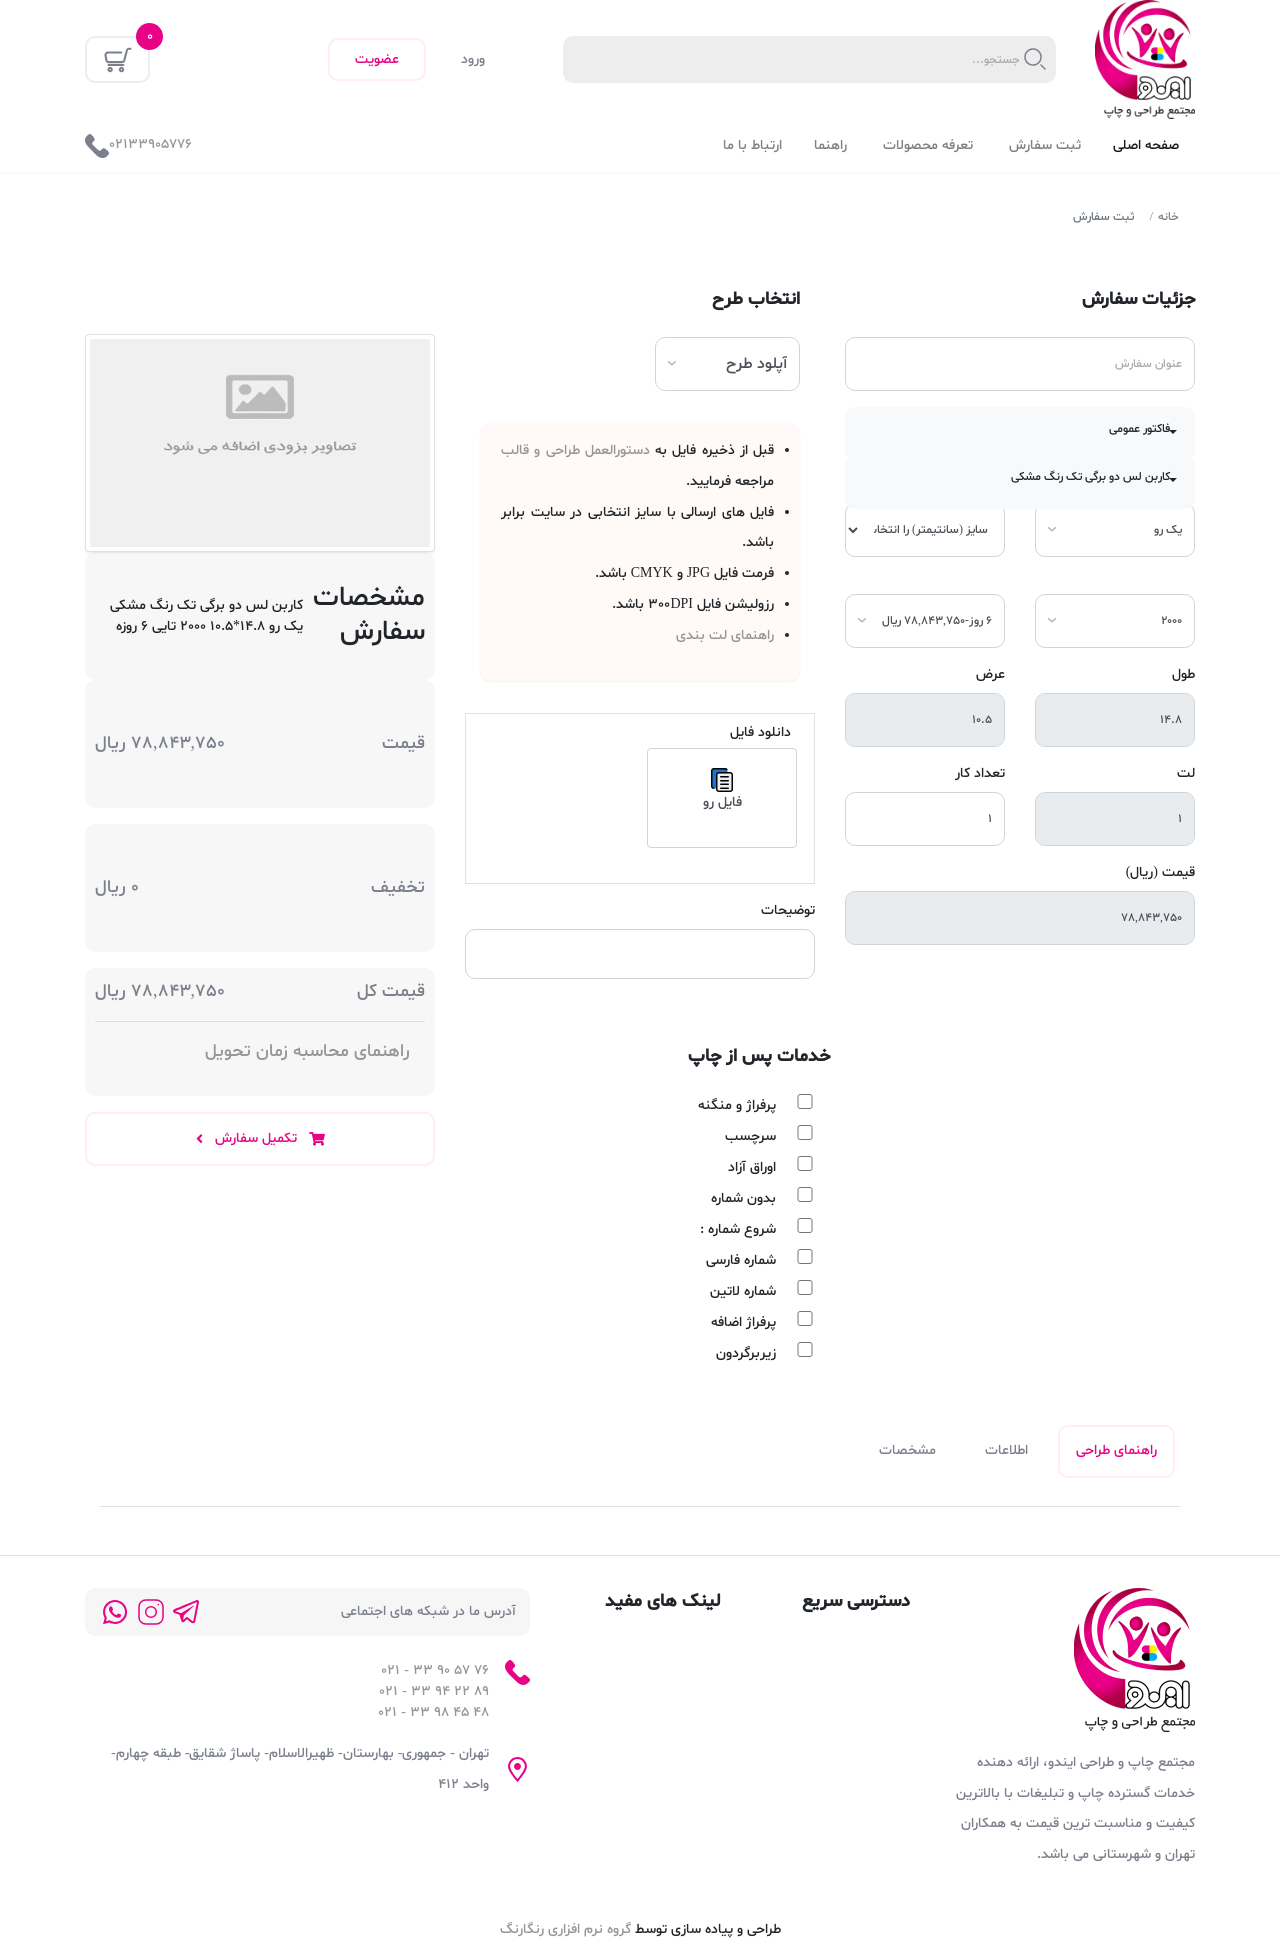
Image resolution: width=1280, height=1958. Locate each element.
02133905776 (150, 144)
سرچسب (750, 1136)
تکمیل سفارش (260, 1138)
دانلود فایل (760, 732)
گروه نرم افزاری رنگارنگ (565, 1931)
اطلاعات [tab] (1005, 1452)
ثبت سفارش (1045, 145)
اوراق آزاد (752, 1167)
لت (1186, 773)
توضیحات (788, 910)
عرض (990, 674)
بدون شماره (743, 1198)
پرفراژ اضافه (743, 1322)
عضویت (377, 59)
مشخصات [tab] (906, 1452)
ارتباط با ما (752, 145)
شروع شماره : (738, 1229)
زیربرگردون (746, 1353)
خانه (1168, 217)
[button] (1020, 434)
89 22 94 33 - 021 (434, 1693)
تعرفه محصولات (930, 145)
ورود (473, 59)
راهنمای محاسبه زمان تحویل (307, 1051)
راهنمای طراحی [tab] (1116, 1452)
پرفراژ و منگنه (737, 1105)
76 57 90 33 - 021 (435, 1672)
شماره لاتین (743, 1291)
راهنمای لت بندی (725, 635)
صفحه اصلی (1146, 145)
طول (1183, 674)
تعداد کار (980, 773)
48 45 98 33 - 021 (433, 1714)
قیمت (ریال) (1160, 872)
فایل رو (722, 790)
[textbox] (793, 60)
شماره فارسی (741, 1260)
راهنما (832, 145)
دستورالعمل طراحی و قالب (575, 450)
